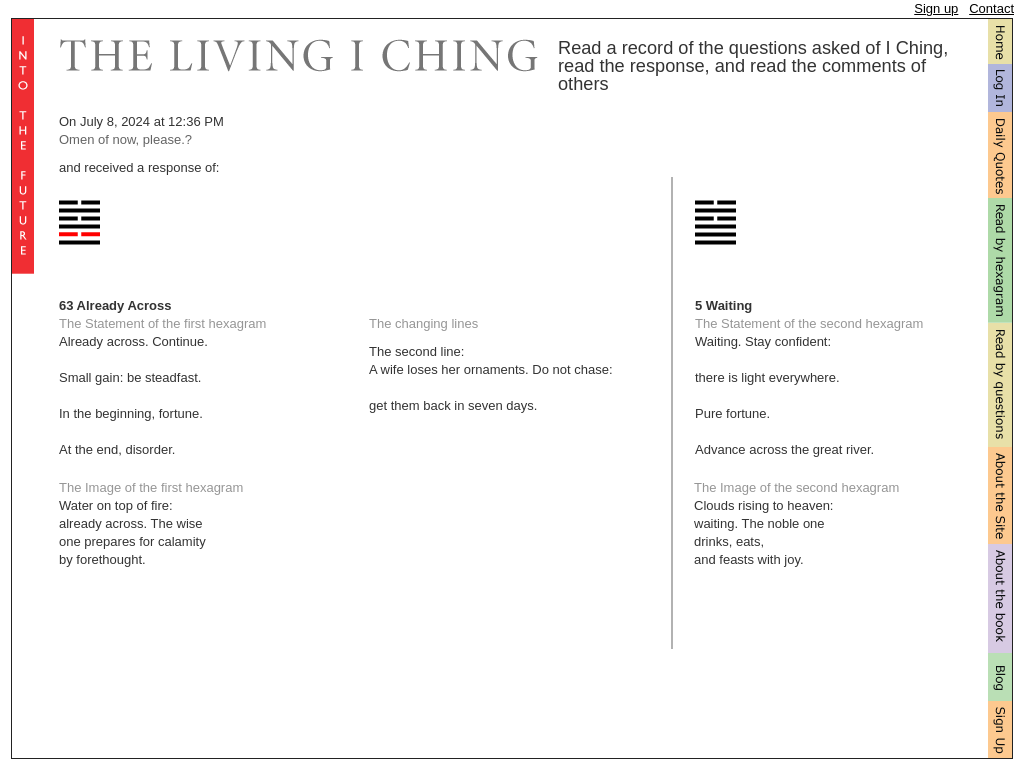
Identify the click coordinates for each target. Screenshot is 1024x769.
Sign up (936, 8)
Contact (991, 8)
